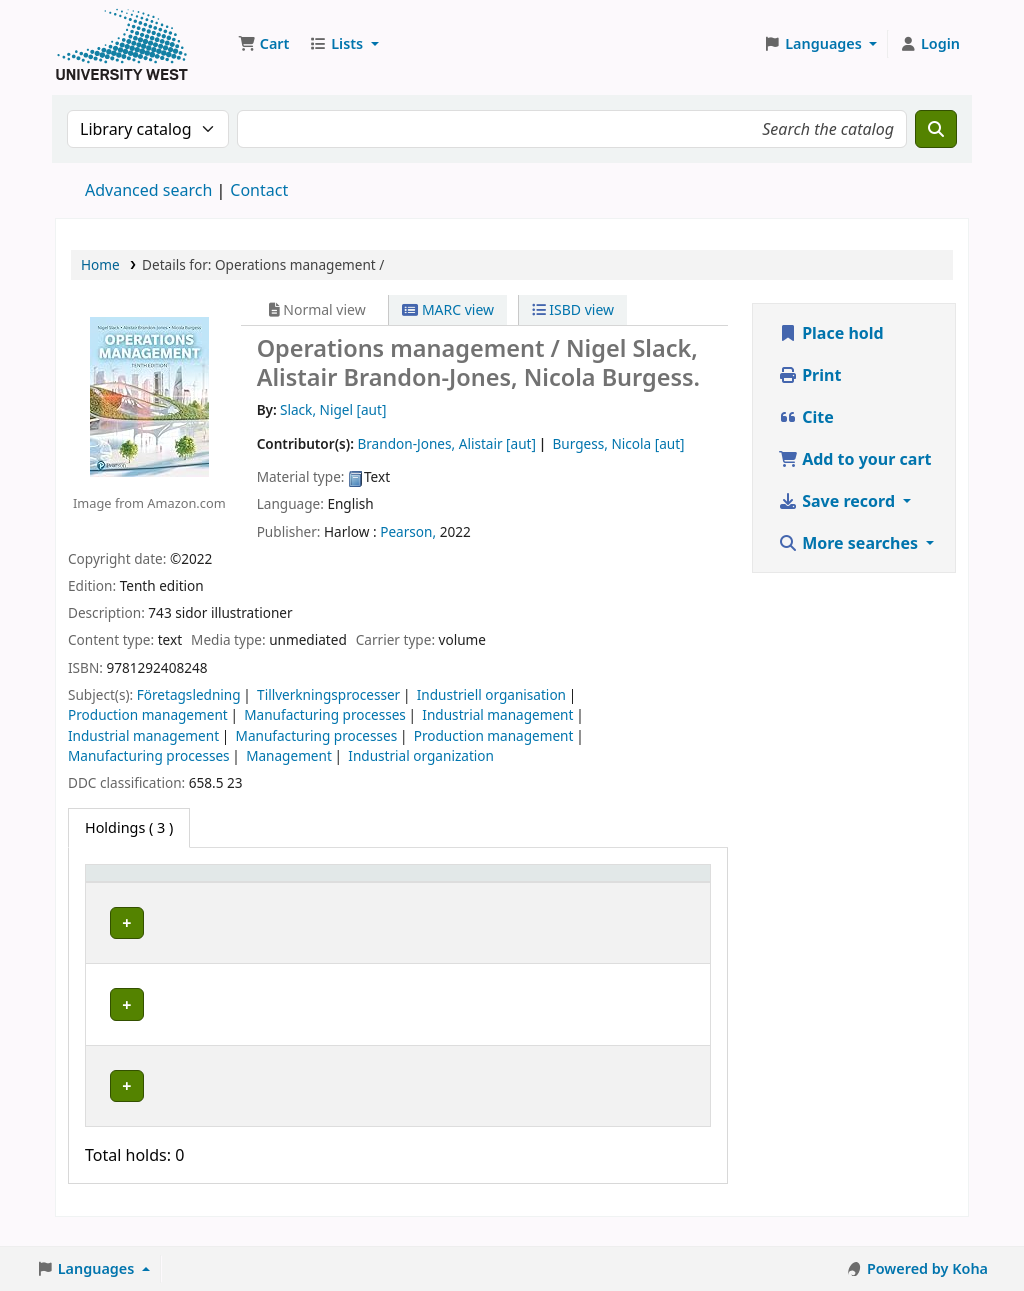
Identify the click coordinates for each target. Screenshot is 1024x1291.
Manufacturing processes (325, 714)
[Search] (936, 129)
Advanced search (148, 190)
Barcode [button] (624, 901)
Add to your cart (855, 459)
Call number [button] (395, 892)
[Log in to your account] (929, 44)
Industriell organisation (491, 694)
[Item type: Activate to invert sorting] (154, 892)
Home (100, 264)
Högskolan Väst (282, 939)
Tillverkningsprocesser (328, 694)
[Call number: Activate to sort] (416, 892)
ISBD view (573, 309)
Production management (148, 714)
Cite (806, 417)
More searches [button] (850, 543)
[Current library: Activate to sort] (289, 892)
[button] (263, 44)
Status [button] (504, 901)
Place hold (831, 333)
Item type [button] (129, 901)
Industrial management (497, 714)
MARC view (448, 309)
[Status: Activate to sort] (529, 892)
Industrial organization (421, 755)
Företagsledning (189, 694)
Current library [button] (257, 892)
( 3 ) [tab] (129, 827)
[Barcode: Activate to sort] (648, 892)
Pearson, (408, 531)
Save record (838, 501)
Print (809, 375)
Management (289, 755)
